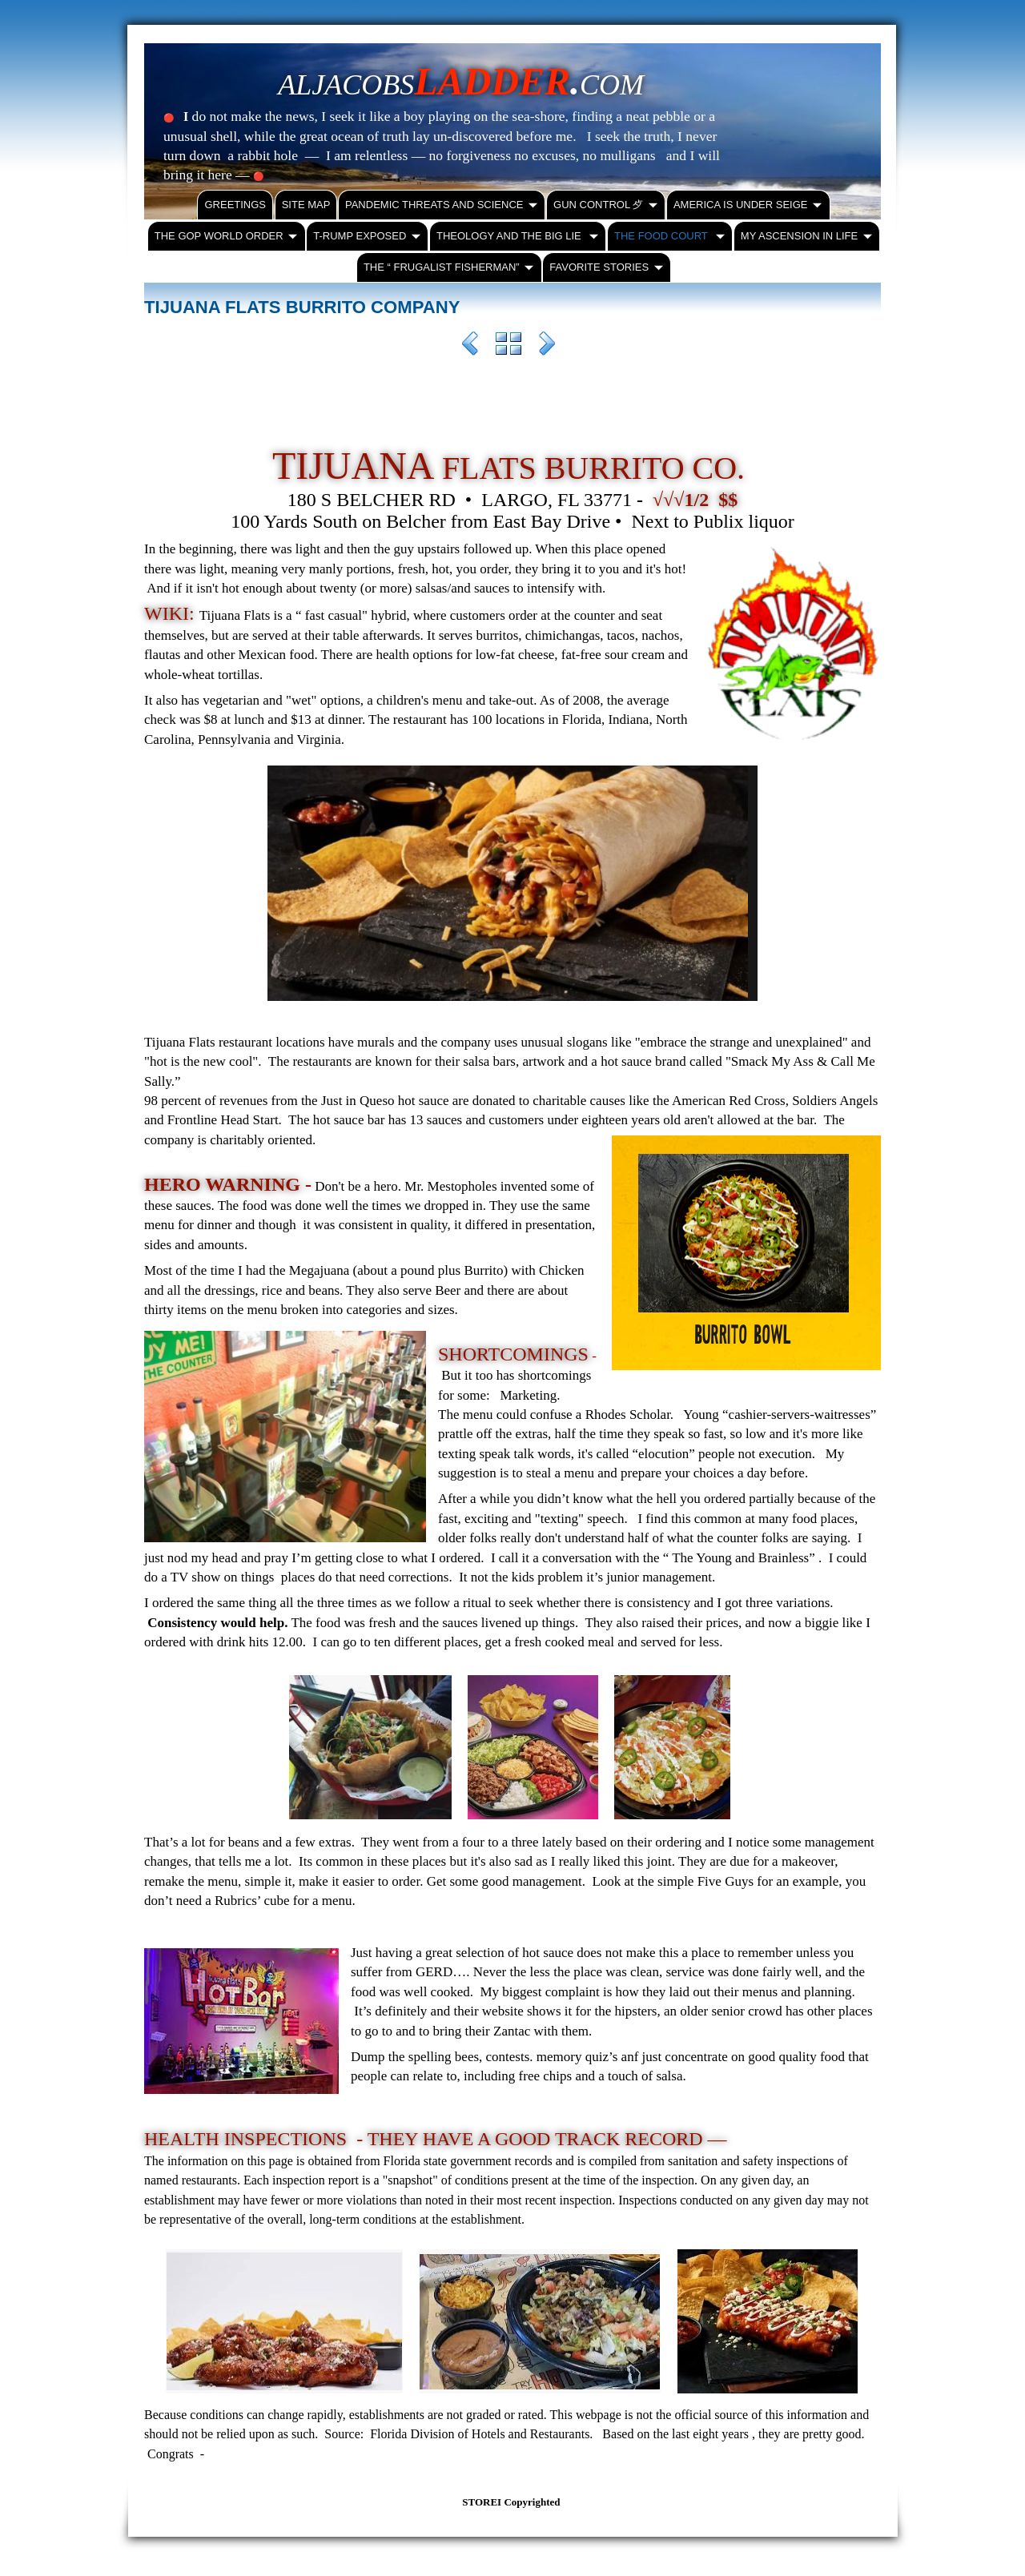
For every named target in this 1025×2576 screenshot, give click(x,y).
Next (547, 346)
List (508, 346)
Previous (470, 346)
